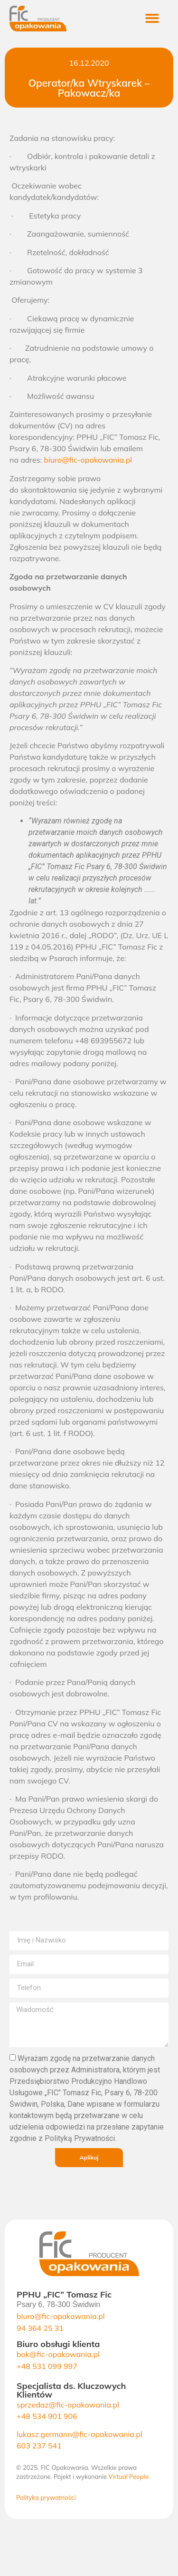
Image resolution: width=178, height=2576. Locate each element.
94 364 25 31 (40, 2328)
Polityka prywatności (46, 2497)
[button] (158, 19)
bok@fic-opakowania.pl (58, 2354)
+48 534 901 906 (47, 2416)
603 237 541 (39, 2445)
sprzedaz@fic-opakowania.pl (68, 2404)
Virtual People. (129, 2476)
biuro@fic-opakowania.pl (88, 460)
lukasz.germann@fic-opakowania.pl (79, 2434)
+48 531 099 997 (47, 2366)
